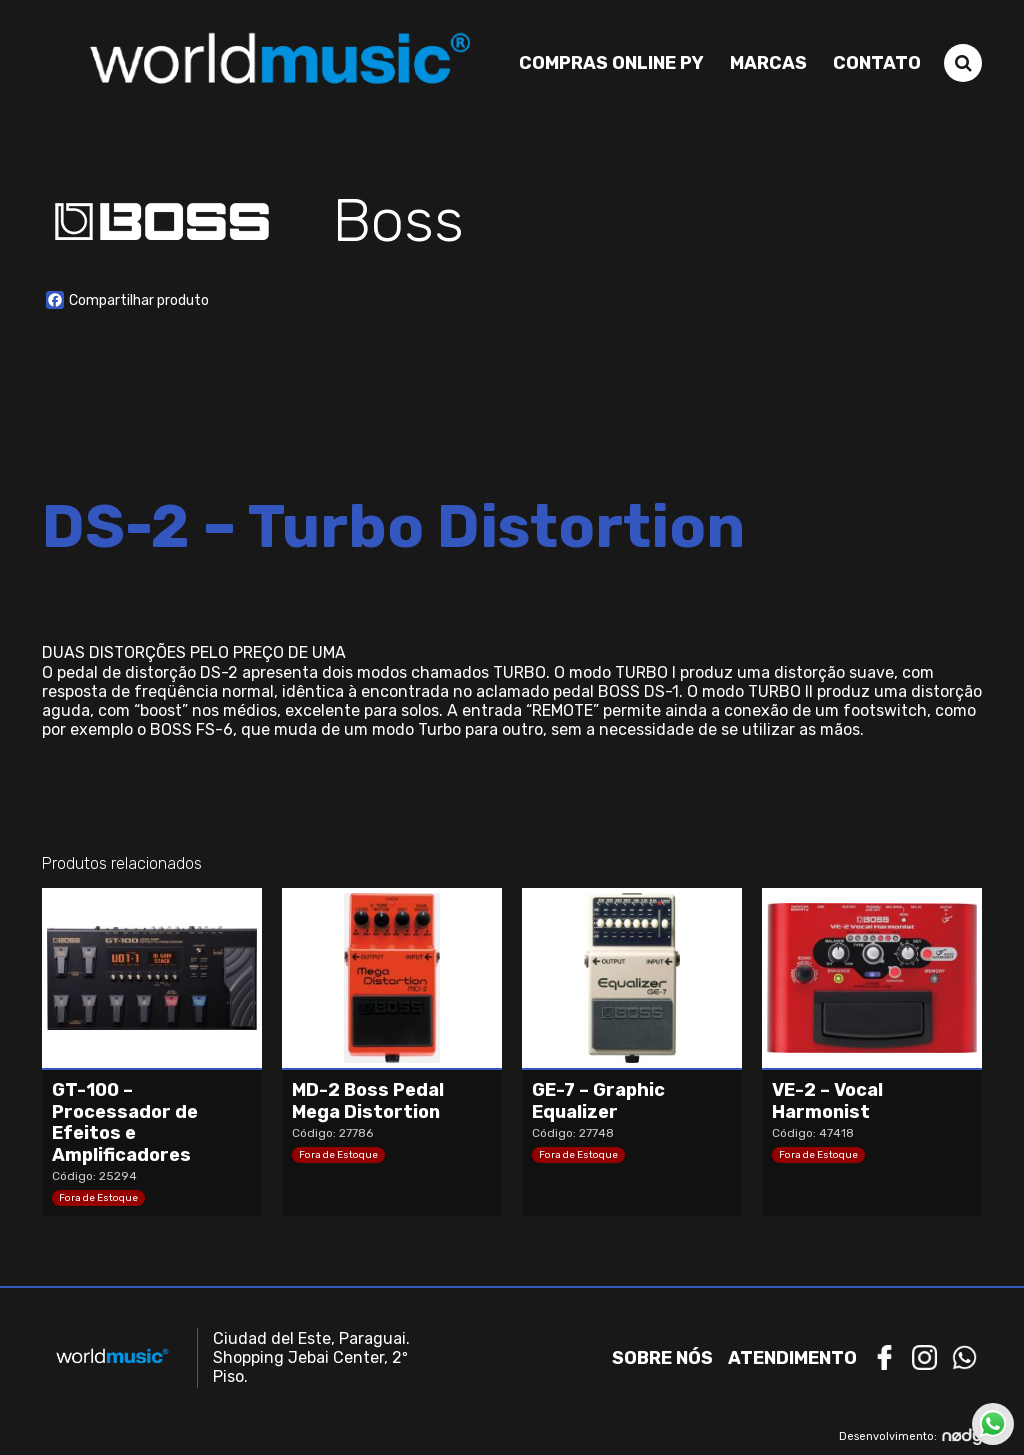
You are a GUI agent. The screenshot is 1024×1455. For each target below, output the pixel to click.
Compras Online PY (611, 63)
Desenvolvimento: (910, 1436)
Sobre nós (662, 1358)
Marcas (768, 63)
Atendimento (792, 1358)
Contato (877, 63)
